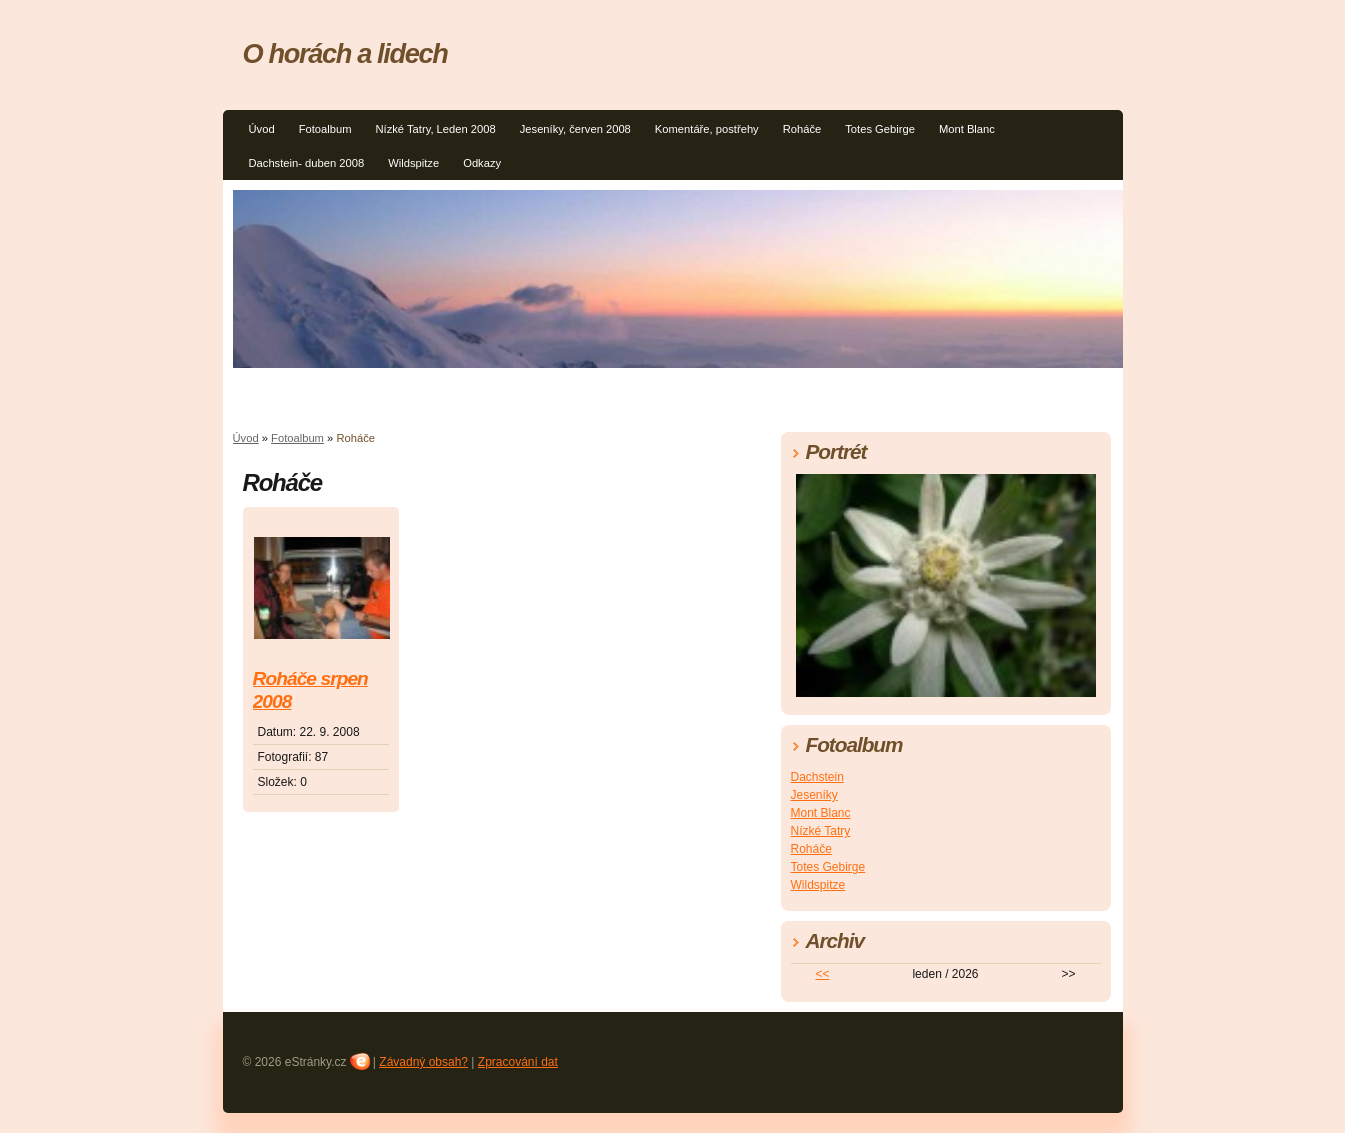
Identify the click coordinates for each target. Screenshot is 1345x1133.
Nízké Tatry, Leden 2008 (435, 129)
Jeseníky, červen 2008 (575, 129)
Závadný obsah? (423, 1062)
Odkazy (482, 163)
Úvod (262, 129)
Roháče (802, 129)
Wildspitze (413, 163)
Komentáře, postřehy (707, 129)
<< (822, 974)
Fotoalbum (325, 129)
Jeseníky (814, 795)
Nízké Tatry (821, 831)
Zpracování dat (518, 1062)
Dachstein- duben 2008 (307, 163)
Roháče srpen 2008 (310, 690)
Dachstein (817, 777)
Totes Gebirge (880, 129)
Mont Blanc (967, 129)
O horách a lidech (345, 53)
